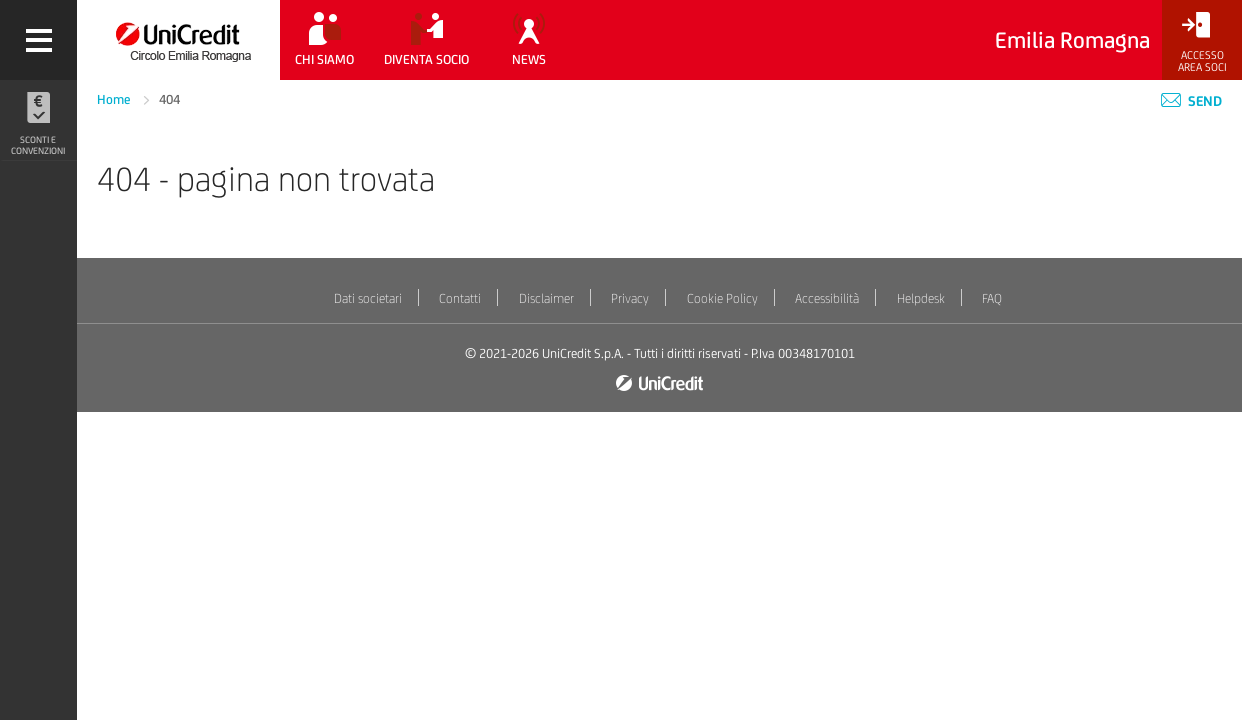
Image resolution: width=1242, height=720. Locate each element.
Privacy (630, 298)
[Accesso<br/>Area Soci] (1202, 42)
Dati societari (368, 298)
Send (1191, 101)
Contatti (460, 298)
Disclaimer (546, 298)
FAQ (992, 298)
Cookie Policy (722, 298)
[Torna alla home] (178, 40)
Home (115, 99)
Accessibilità (827, 298)
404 (169, 99)
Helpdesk (921, 298)
